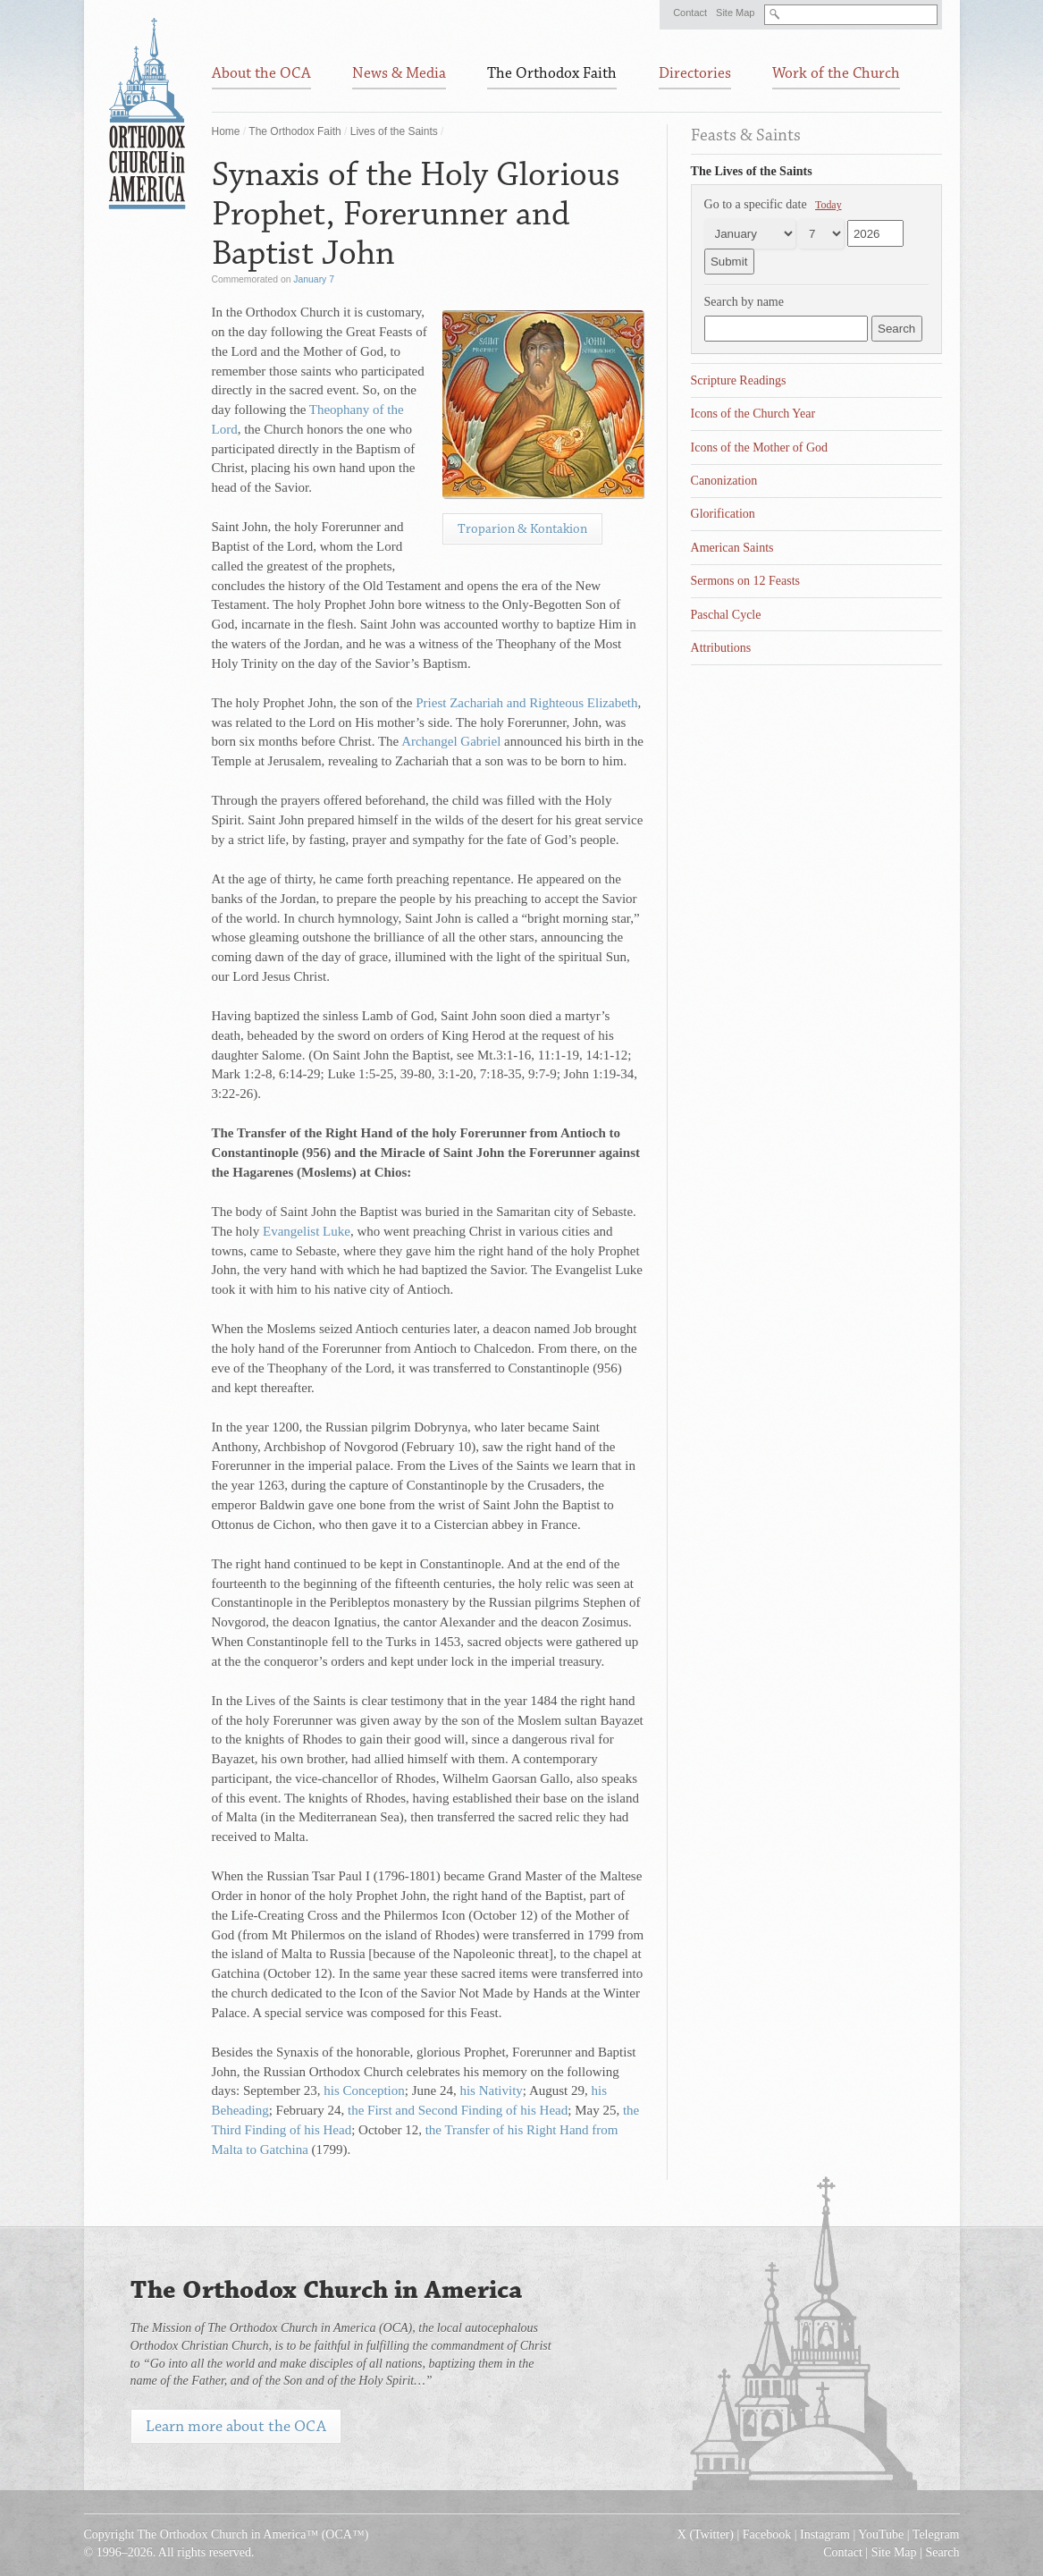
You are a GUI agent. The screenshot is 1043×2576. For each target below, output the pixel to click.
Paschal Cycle (726, 614)
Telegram (936, 2534)
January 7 (313, 279)
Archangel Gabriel (450, 741)
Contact (690, 12)
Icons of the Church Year (753, 413)
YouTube (881, 2534)
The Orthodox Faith (294, 131)
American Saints (732, 547)
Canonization (724, 480)
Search (942, 2552)
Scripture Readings (738, 380)
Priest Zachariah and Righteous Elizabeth (526, 703)
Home (226, 131)
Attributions (721, 648)
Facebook (767, 2534)
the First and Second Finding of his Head (458, 2110)
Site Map (735, 12)
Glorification (723, 513)
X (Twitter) (705, 2534)
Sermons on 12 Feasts (746, 580)
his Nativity (490, 2090)
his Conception (364, 2090)
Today (828, 204)
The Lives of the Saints (751, 171)
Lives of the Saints (394, 131)
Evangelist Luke (306, 1231)
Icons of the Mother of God (760, 447)
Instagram (825, 2534)
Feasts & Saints (746, 135)
